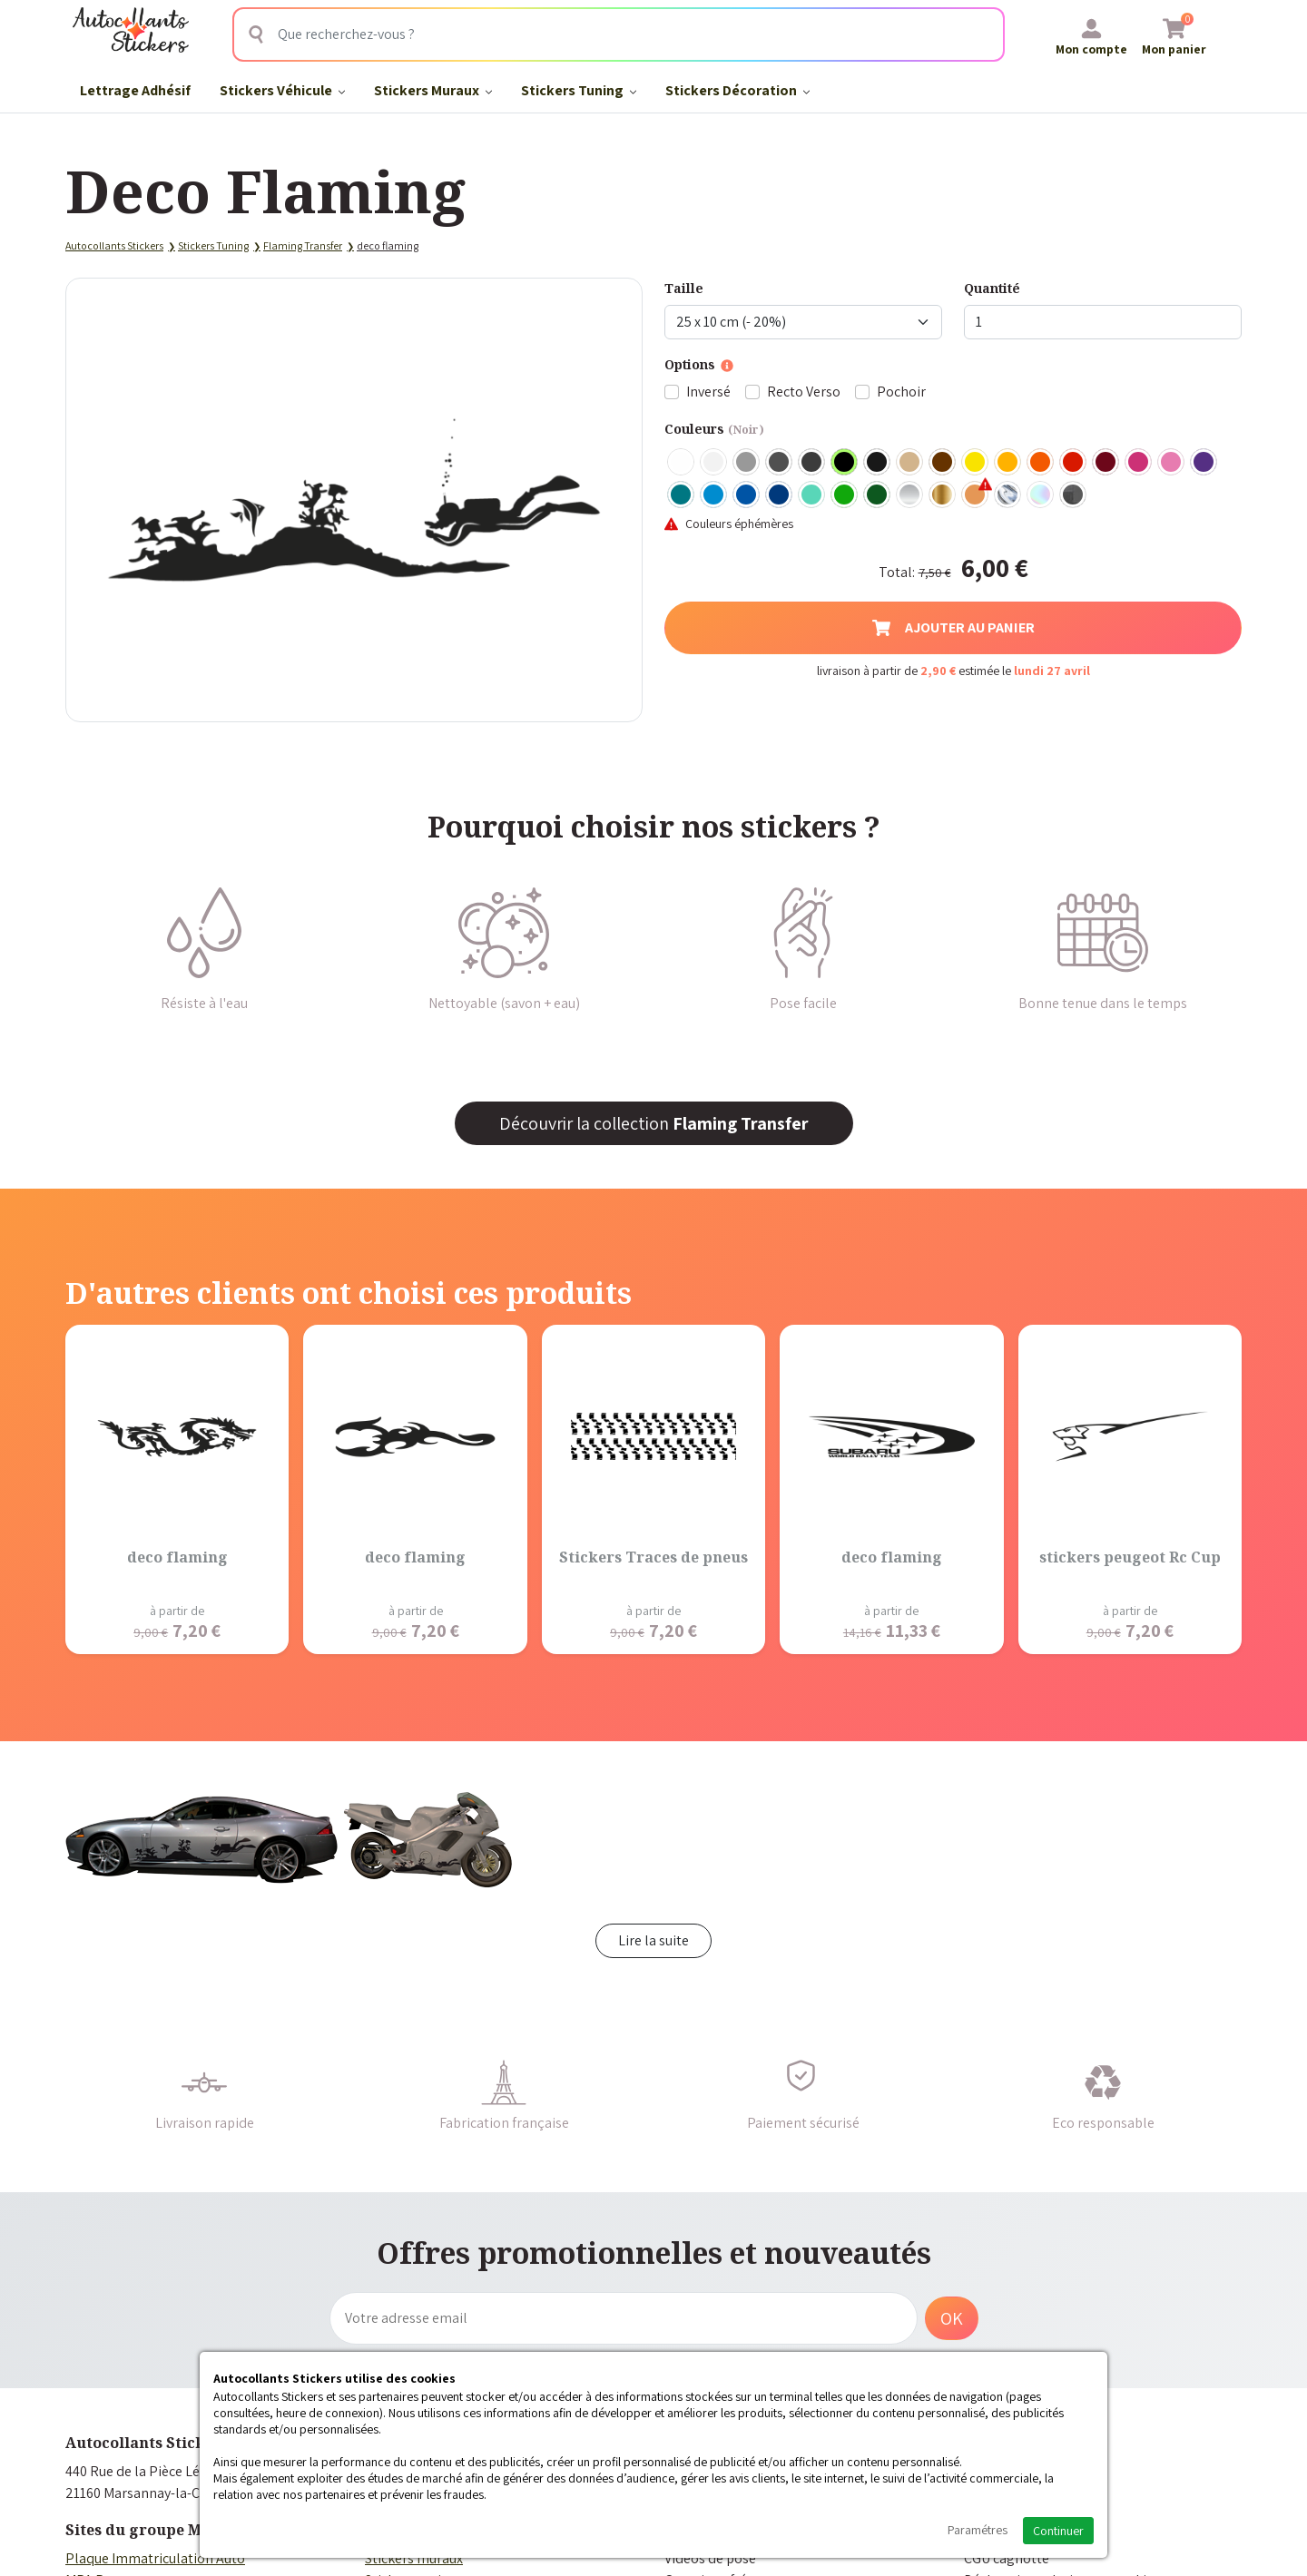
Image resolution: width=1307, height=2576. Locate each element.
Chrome (1008, 495)
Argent (910, 495)
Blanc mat (714, 462)
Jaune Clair (975, 462)
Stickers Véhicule (282, 90)
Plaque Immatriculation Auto (155, 2558)
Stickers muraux (414, 2558)
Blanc (681, 462)
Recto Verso (803, 391)
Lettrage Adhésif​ (135, 90)
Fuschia (1139, 462)
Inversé (708, 391)
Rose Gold (975, 495)
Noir (845, 462)
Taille (683, 288)
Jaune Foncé (1008, 462)
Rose (1171, 462)
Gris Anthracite (812, 462)
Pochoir (901, 391)
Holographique (1041, 495)
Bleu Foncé (779, 495)
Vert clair (845, 495)
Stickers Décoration (737, 90)
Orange (1041, 462)
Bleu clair (714, 495)
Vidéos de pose (710, 2558)
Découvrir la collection (654, 1123)
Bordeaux (1106, 462)
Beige (910, 462)
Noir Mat (877, 462)
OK (951, 2318)
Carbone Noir (1073, 495)
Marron (943, 462)
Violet (1204, 462)
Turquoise (681, 495)
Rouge (1073, 462)
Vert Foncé (877, 495)
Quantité (992, 288)
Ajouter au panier (953, 627)
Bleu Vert (812, 495)
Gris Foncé (779, 462)
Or (943, 495)
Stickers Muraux (433, 90)
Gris (747, 462)
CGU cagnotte (1006, 2558)
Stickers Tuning (578, 90)
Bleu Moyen (747, 495)
